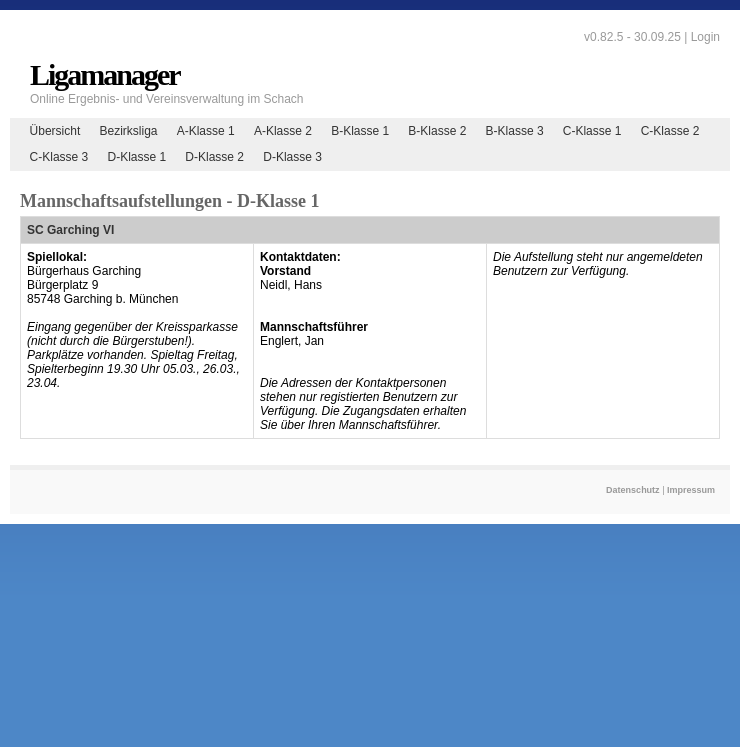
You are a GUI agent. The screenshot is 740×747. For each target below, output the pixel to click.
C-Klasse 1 (592, 131)
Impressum (691, 490)
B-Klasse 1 (360, 131)
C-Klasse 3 (59, 157)
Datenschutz (633, 490)
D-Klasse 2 (214, 157)
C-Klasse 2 (670, 131)
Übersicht (55, 131)
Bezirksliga (128, 131)
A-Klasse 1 (206, 131)
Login (705, 37)
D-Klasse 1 (136, 157)
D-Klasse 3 (292, 157)
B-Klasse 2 (437, 131)
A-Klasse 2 (283, 131)
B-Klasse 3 (515, 131)
